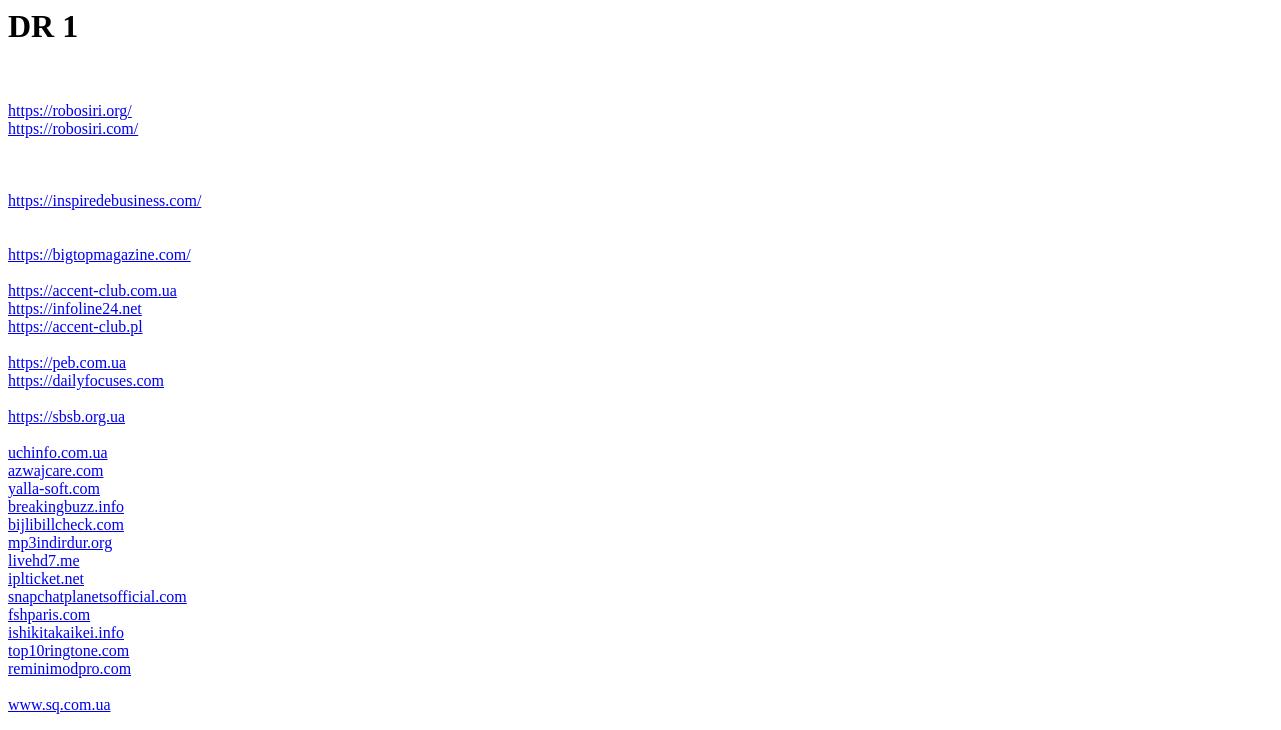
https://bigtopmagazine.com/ (99, 254)
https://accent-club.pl (75, 326)
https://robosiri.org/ (70, 110)
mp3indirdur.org (60, 542)
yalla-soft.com (54, 488)
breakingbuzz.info (66, 506)
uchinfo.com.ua (58, 452)
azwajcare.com (55, 470)
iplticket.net (46, 578)
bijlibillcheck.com (66, 524)
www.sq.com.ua (59, 704)
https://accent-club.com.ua (92, 290)
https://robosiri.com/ (73, 128)
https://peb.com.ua (67, 362)
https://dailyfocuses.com (86, 380)
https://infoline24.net (75, 308)
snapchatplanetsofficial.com (97, 596)
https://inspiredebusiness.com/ (104, 200)
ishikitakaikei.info (66, 632)
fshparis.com (49, 614)
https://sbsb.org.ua (66, 416)
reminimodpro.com (69, 668)
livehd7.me (44, 560)
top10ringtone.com (68, 650)
